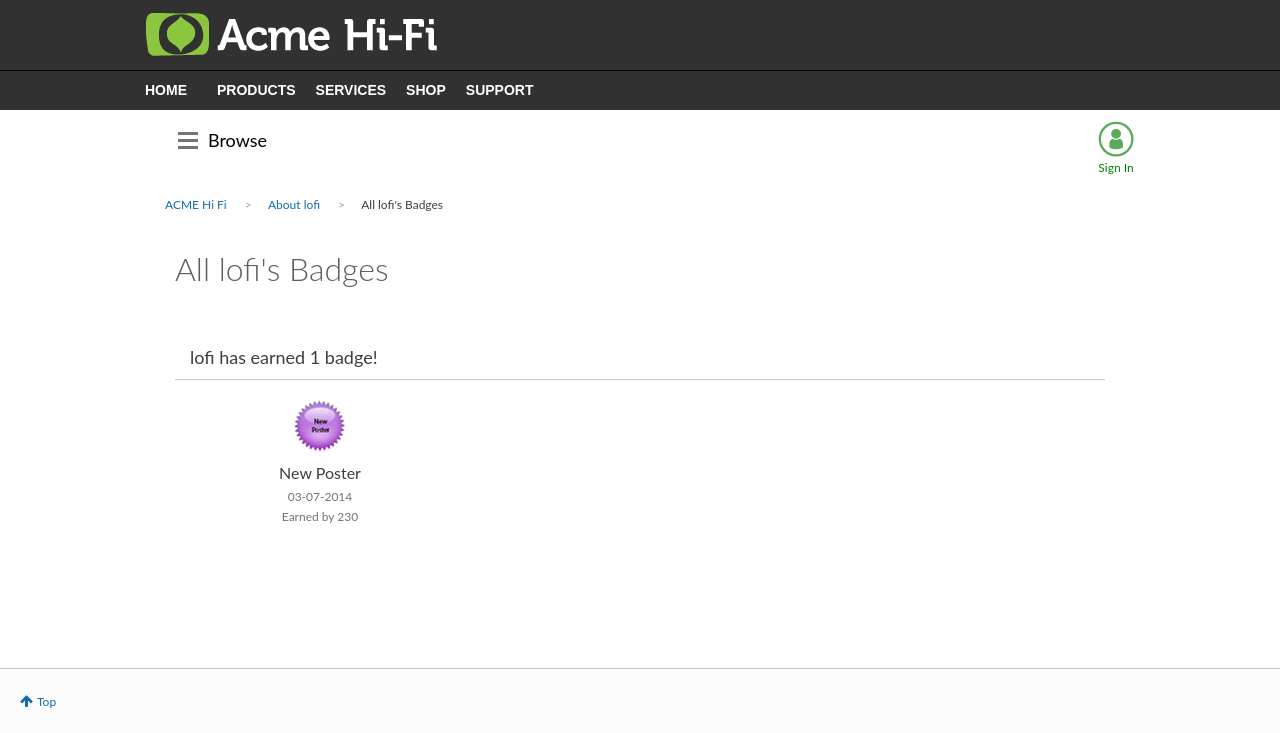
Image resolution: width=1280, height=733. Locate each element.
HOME (166, 90)
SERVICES (351, 90)
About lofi (294, 204)
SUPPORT (500, 90)
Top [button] (46, 701)
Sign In (1115, 167)
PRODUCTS (256, 90)
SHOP (426, 90)
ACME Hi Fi (196, 204)
